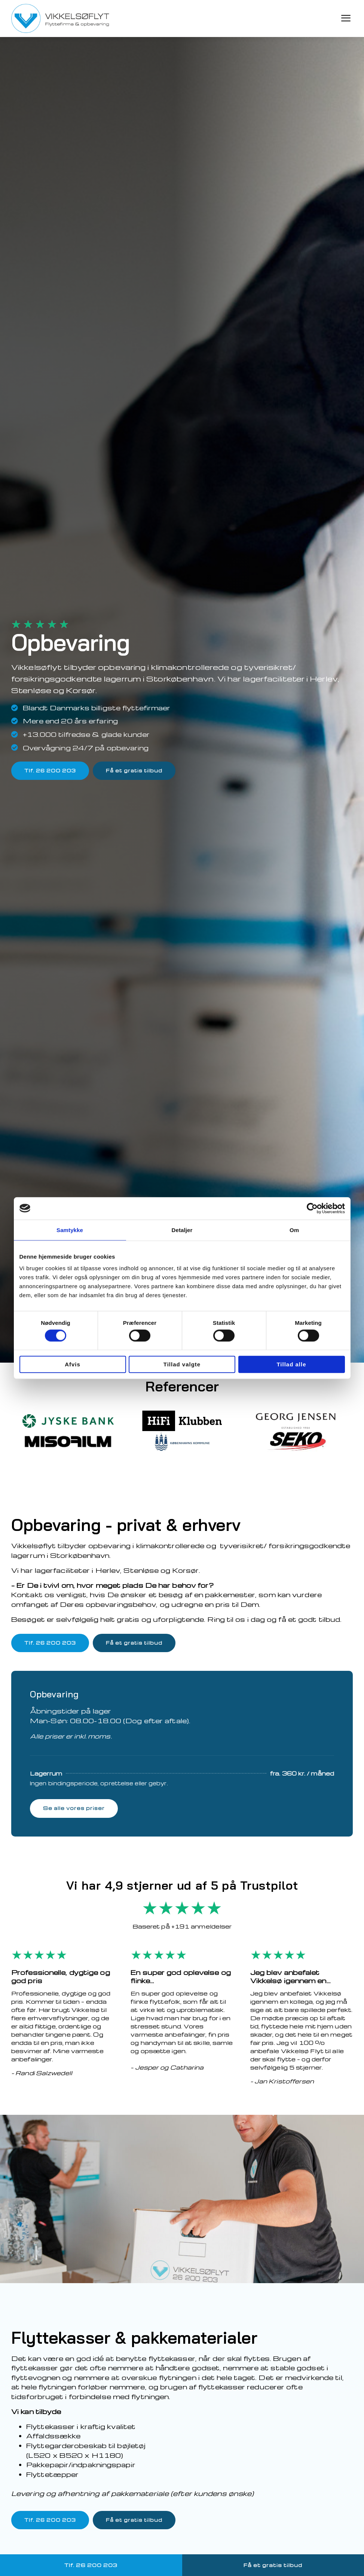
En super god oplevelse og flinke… (181, 1977)
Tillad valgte (182, 1364)
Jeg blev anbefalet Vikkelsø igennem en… (290, 1977)
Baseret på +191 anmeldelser (182, 1927)
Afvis (72, 1364)
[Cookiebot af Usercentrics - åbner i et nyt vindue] (312, 1208)
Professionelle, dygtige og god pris (60, 1977)
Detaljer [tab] (182, 1229)
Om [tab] (294, 1229)
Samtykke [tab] (69, 1229)
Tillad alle (291, 1364)
